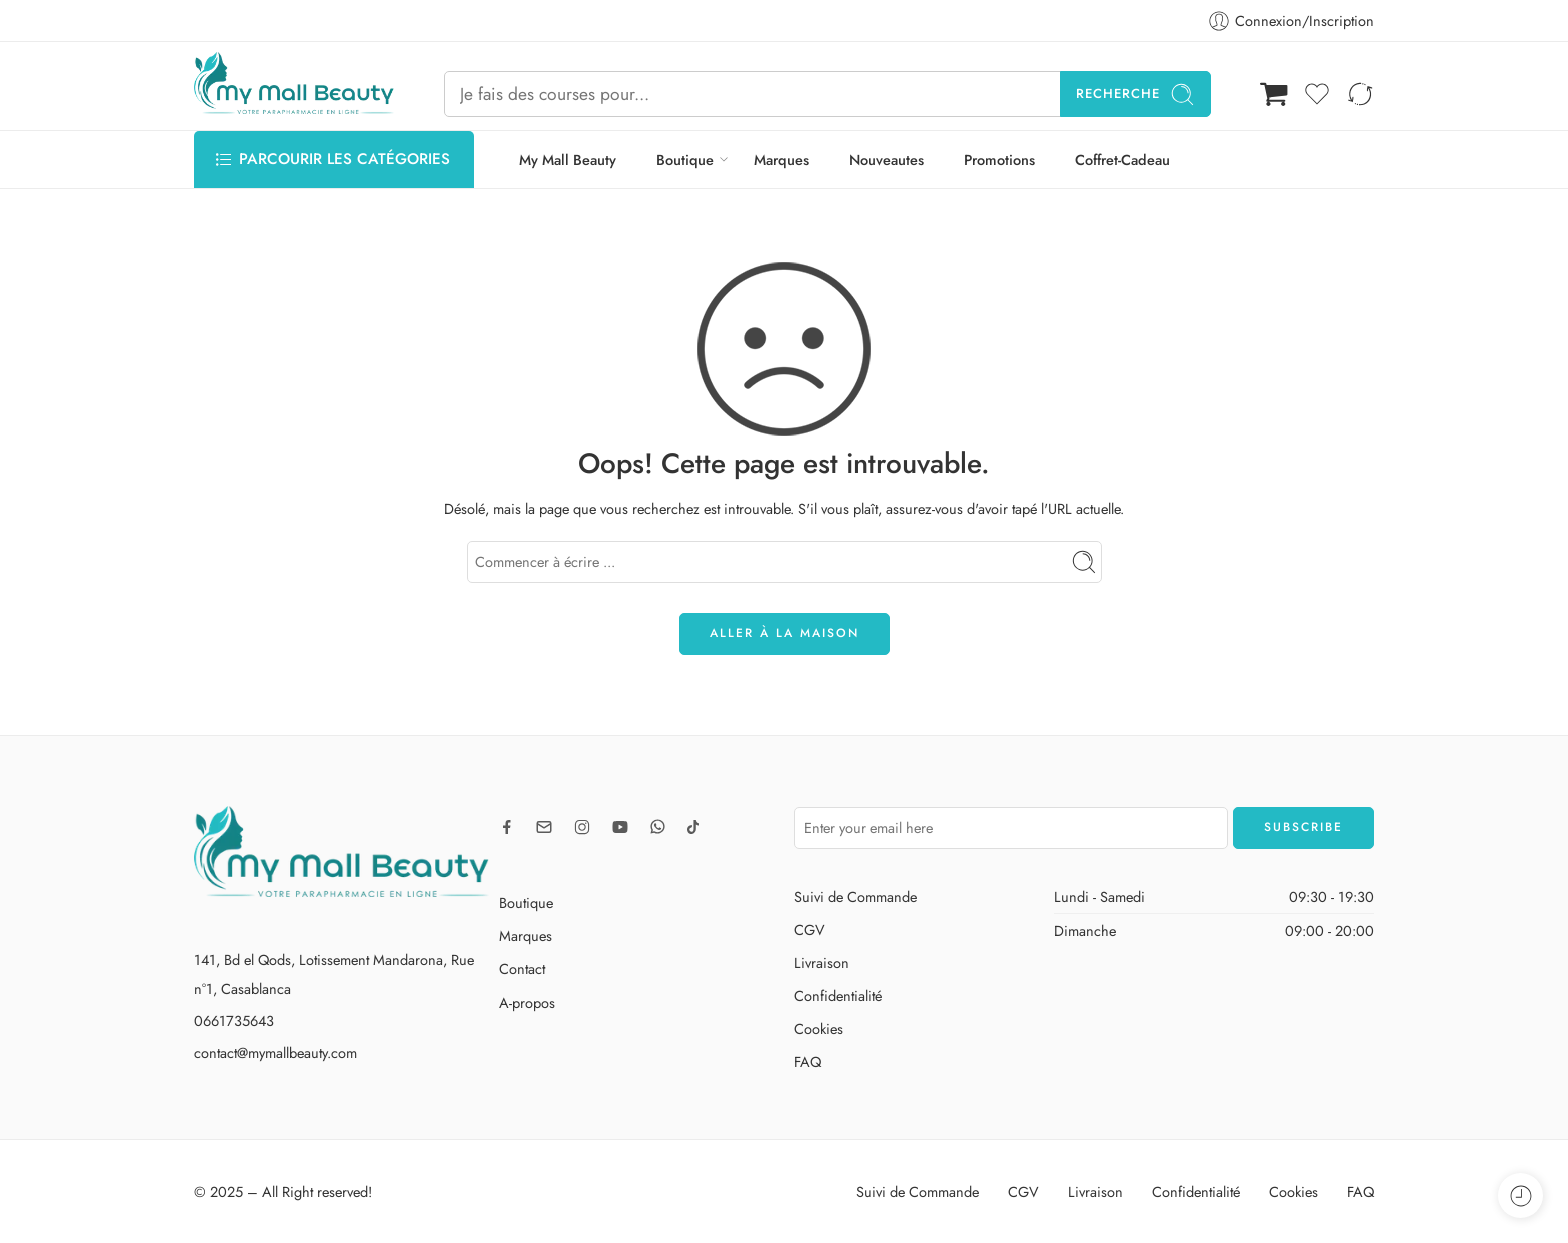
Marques (781, 159)
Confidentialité (838, 995)
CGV (809, 929)
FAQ (807, 1061)
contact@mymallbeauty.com (275, 1052)
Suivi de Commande (855, 896)
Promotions (999, 159)
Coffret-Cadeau (1122, 159)
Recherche (1135, 94)
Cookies (818, 1028)
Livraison (821, 962)
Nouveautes (886, 159)
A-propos (527, 1002)
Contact (522, 968)
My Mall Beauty (567, 159)
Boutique (685, 159)
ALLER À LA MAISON (784, 633)
